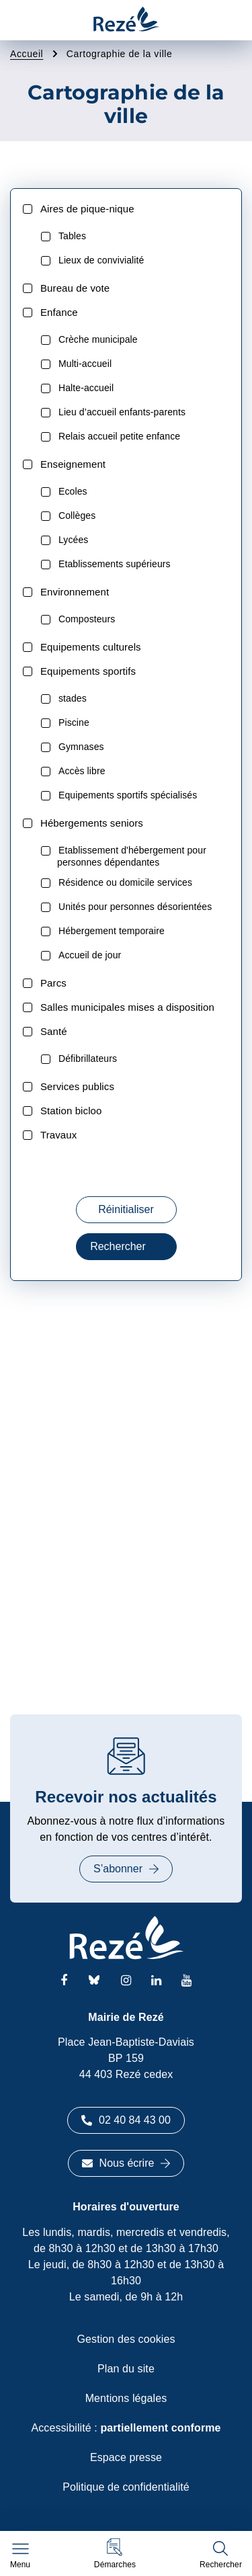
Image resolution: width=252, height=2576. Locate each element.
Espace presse (126, 2457)
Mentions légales (126, 2398)
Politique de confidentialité (126, 2487)
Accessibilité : (125, 2428)
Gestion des (126, 2339)
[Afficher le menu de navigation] (20, 2556)
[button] (115, 2553)
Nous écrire (126, 2163)
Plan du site (126, 2368)
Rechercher (126, 1246)
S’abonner (126, 1868)
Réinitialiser (126, 1209)
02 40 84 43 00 (126, 2120)
